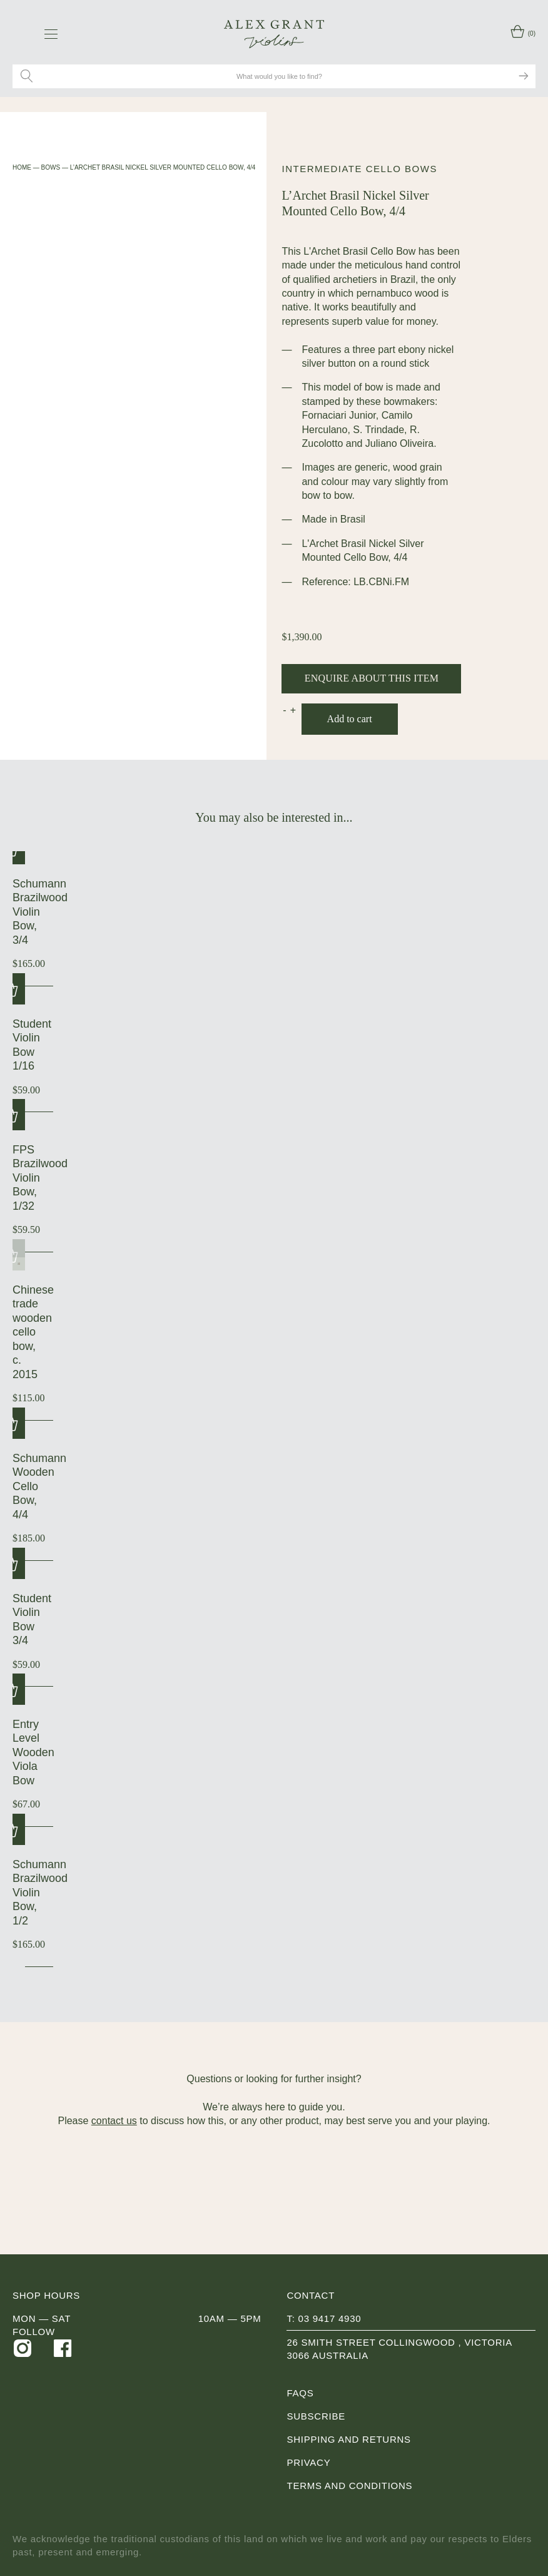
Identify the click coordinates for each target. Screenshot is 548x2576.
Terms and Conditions (349, 2485)
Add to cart (349, 718)
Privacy (308, 2462)
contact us (114, 2120)
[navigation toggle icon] (51, 33)
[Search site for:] (281, 76)
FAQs (300, 2393)
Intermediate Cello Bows (359, 168)
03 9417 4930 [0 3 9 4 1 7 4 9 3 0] (330, 2318)
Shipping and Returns (348, 2439)
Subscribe (316, 2416)
